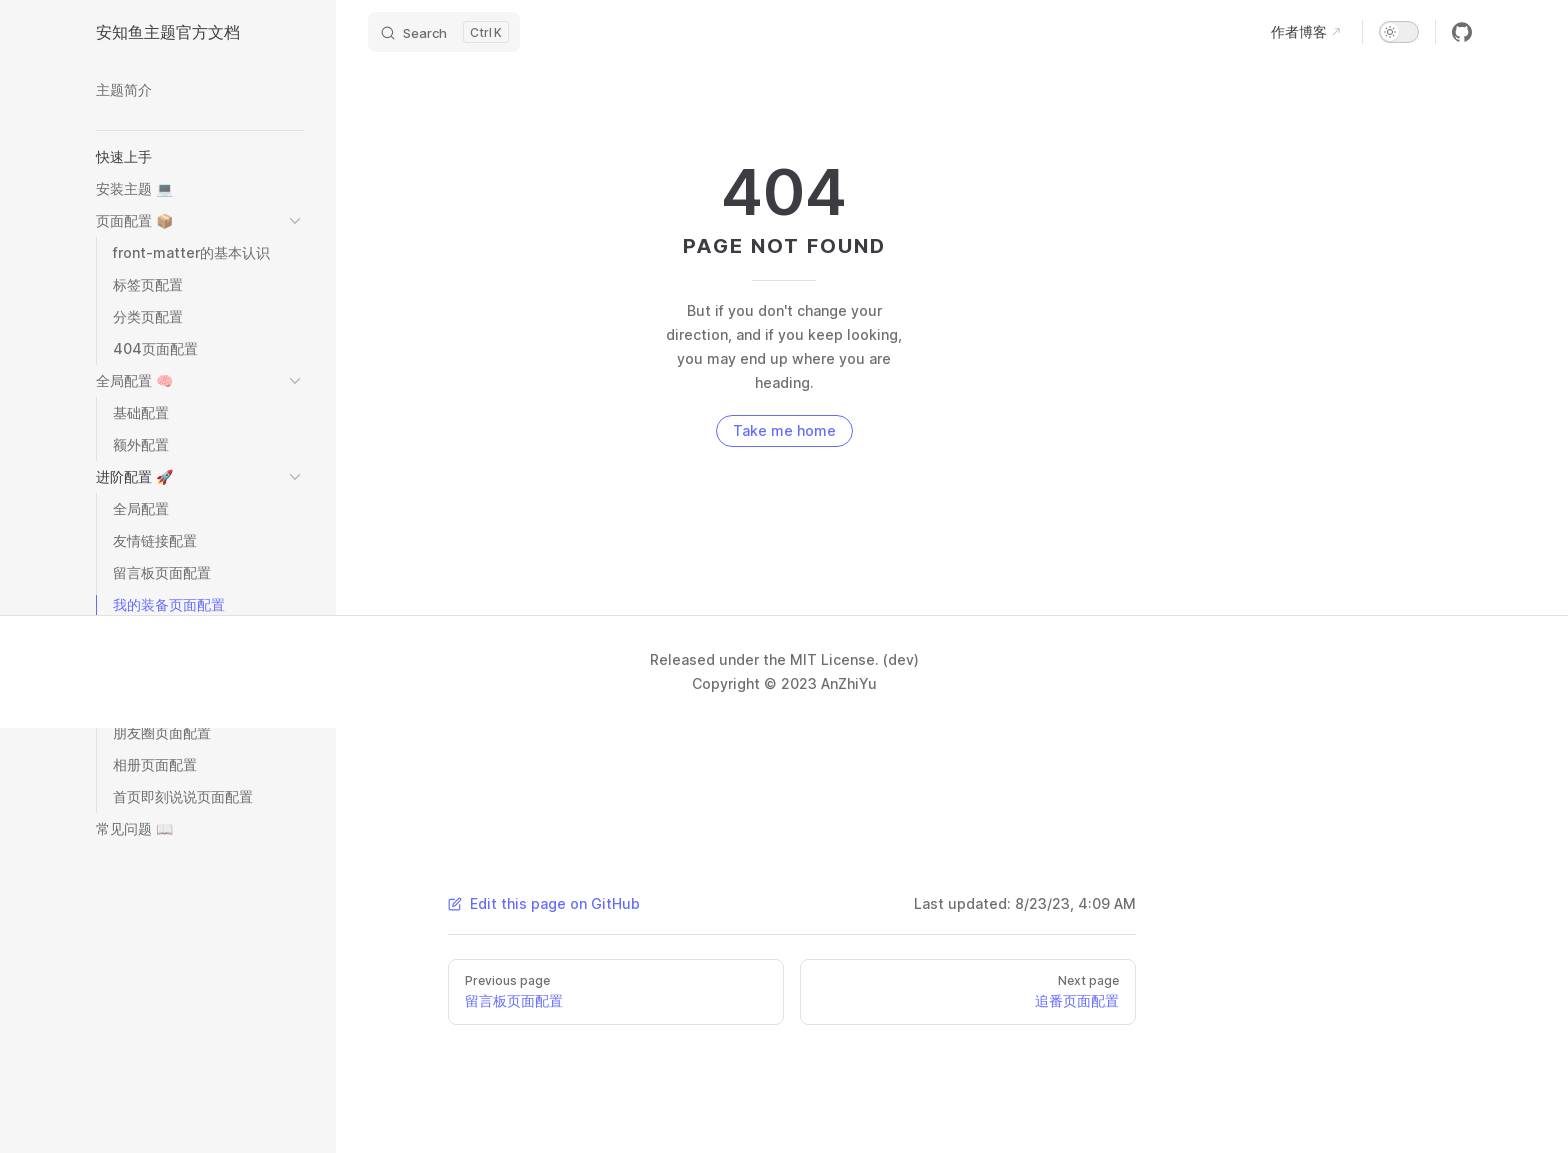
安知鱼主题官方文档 (168, 32)
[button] (200, 157)
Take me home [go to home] (784, 430)
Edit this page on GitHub (544, 903)
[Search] (444, 32)
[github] (1462, 32)
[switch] (1399, 32)
